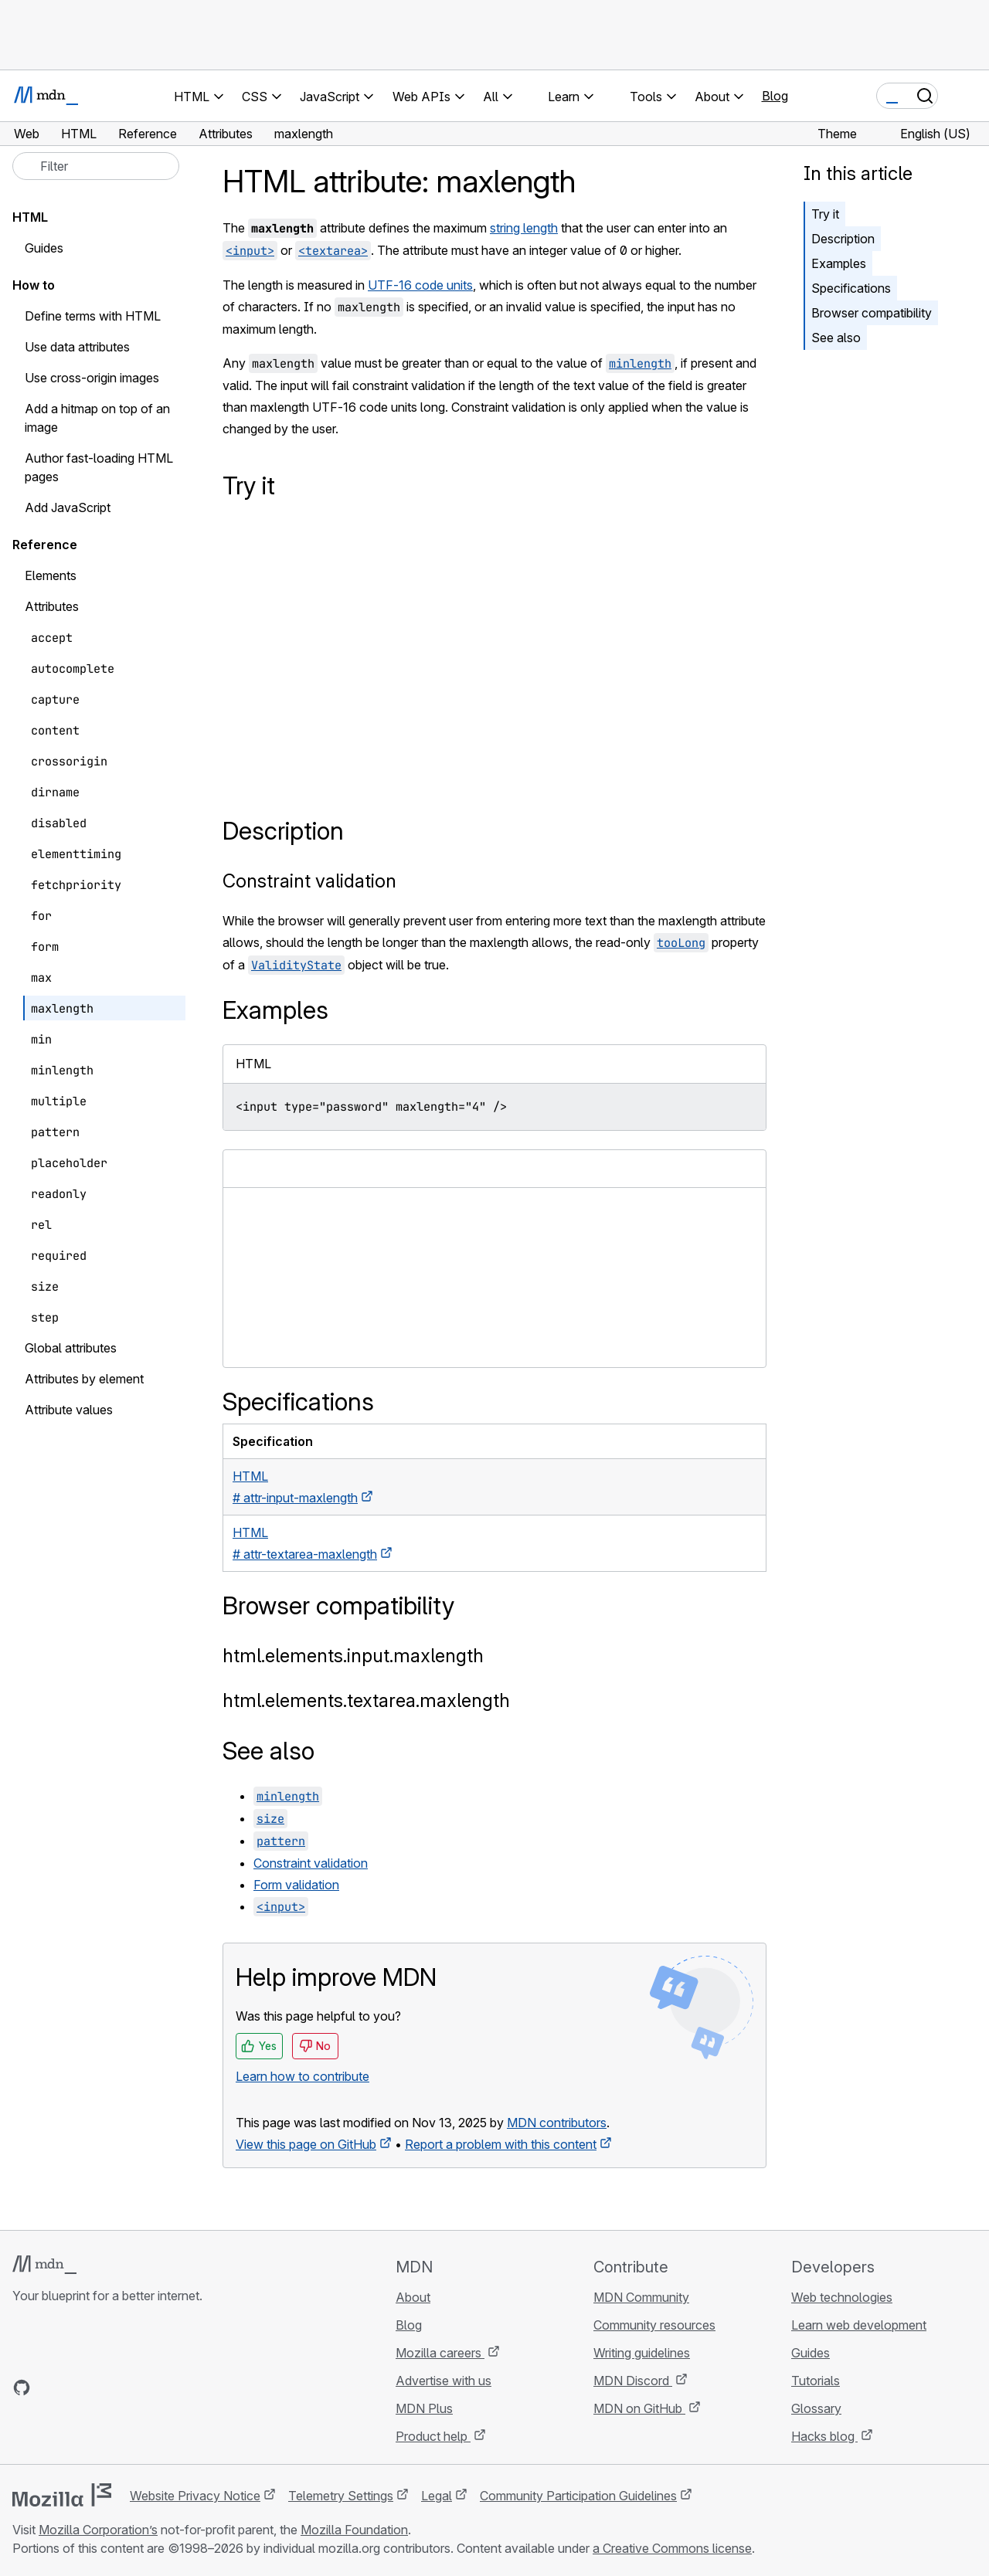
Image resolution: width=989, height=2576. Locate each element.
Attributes (52, 606)
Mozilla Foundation (354, 2529)
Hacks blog (824, 2436)
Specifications (851, 288)
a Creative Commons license (672, 2548)
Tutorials (815, 2380)
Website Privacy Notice (195, 2495)
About (413, 2297)
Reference (44, 544)
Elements (50, 575)
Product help (433, 2436)
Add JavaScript (67, 507)
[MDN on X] (77, 2387)
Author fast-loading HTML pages (99, 467)
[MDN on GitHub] (21, 2387)
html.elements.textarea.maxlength (366, 1700)
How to (33, 285)
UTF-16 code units (420, 285)
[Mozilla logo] (61, 2494)
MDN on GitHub (639, 2408)
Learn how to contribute (302, 2076)
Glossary (816, 2408)
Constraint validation (309, 881)
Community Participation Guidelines (578, 2495)
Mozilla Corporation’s (98, 2529)
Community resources (654, 2325)
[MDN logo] (44, 2264)
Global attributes (71, 1348)
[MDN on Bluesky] (49, 2387)
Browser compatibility (871, 313)
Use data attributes (77, 347)
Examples (838, 263)
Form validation (296, 1884)
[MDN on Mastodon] (105, 2387)
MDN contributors (557, 2122)
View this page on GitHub (306, 2144)
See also (836, 337)
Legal (436, 2495)
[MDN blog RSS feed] (133, 2387)
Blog (775, 96)
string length (524, 228)
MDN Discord (632, 2380)
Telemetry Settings (340, 2495)
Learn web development (858, 2325)
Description (843, 238)
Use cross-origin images (92, 377)
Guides (44, 248)
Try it (825, 214)
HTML (30, 217)
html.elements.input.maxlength (353, 1655)
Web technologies (841, 2297)
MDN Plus (424, 2408)
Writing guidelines (641, 2352)
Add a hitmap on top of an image (97, 418)
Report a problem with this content (500, 2144)
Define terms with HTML (93, 316)
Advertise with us (443, 2380)
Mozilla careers (440, 2352)
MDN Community (641, 2297)
